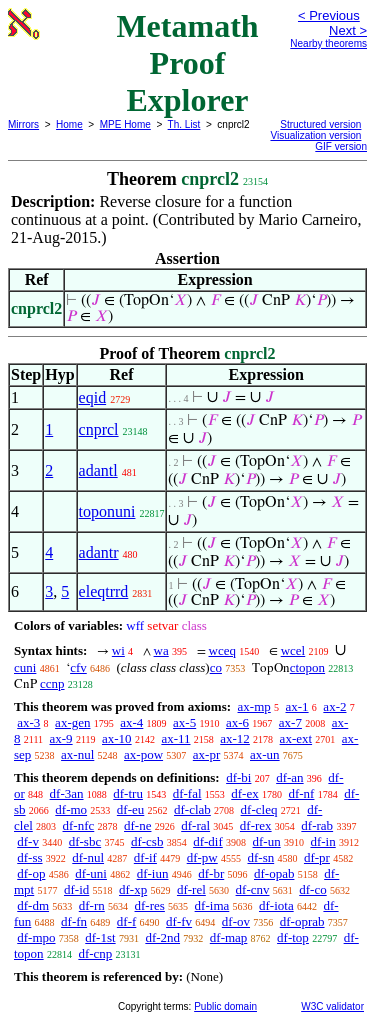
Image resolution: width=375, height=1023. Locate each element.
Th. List (184, 124)
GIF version (341, 146)
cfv (78, 667)
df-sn (260, 857)
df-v (28, 841)
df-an (289, 777)
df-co (312, 889)
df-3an (67, 793)
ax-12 (235, 738)
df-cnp (95, 953)
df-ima (212, 905)
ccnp (52, 683)
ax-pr (206, 754)
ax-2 (334, 706)
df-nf (301, 793)
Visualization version (315, 135)
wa (161, 650)
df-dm (33, 905)
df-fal (187, 793)
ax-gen (72, 722)
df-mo (71, 809)
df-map (229, 937)
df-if (145, 857)
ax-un (265, 754)
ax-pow (143, 754)
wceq (222, 650)
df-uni (91, 873)
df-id (76, 889)
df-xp (133, 889)
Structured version (320, 124)
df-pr (317, 857)
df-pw (202, 857)
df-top (293, 937)
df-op (31, 873)
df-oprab (302, 921)
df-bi (238, 777)
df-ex (244, 793)
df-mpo (36, 937)
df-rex (256, 825)
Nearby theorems (328, 43)
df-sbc (85, 841)
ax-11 (175, 738)
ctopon (307, 667)
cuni (25, 667)
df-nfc (79, 825)
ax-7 (290, 722)
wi (118, 650)
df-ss (29, 857)
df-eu (130, 809)
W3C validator (332, 1006)
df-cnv (253, 889)
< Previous (329, 15)
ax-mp (254, 706)
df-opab (274, 873)
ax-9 (61, 738)
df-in (322, 841)
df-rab (317, 825)
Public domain (225, 1006)
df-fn (74, 921)
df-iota (276, 905)
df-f (127, 921)
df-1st (100, 937)
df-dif (208, 841)
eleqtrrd (104, 591)
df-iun (153, 873)
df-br (211, 873)
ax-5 (184, 722)
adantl (98, 470)
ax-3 (28, 722)
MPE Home (125, 124)
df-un (267, 841)
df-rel (191, 889)
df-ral (195, 825)
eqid (93, 397)
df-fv (179, 921)
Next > (348, 30)
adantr (99, 552)
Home (69, 124)
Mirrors (23, 124)
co (216, 667)
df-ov (236, 921)
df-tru (128, 793)
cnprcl (99, 429)
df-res (150, 905)
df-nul (88, 857)
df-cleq (259, 809)
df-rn (92, 905)
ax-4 (131, 722)
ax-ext (296, 738)
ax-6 (237, 722)
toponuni (107, 511)
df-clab (192, 809)
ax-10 (117, 738)
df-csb (147, 841)
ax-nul (77, 754)
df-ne (137, 825)
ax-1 (297, 706)
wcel (293, 650)
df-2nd (162, 937)
